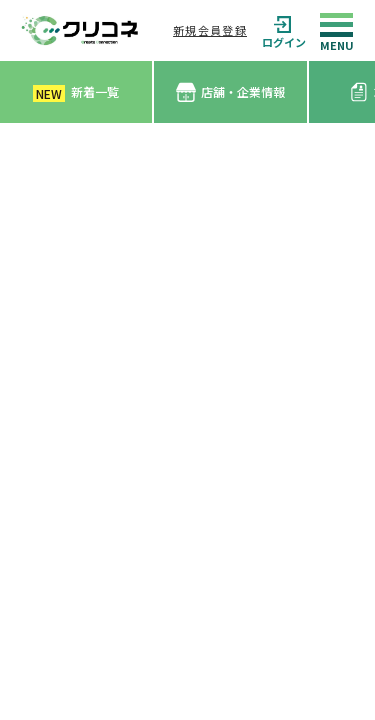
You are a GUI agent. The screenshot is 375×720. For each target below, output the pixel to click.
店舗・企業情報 (230, 92)
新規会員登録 (210, 30)
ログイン (284, 30)
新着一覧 (76, 92)
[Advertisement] (187, 320)
